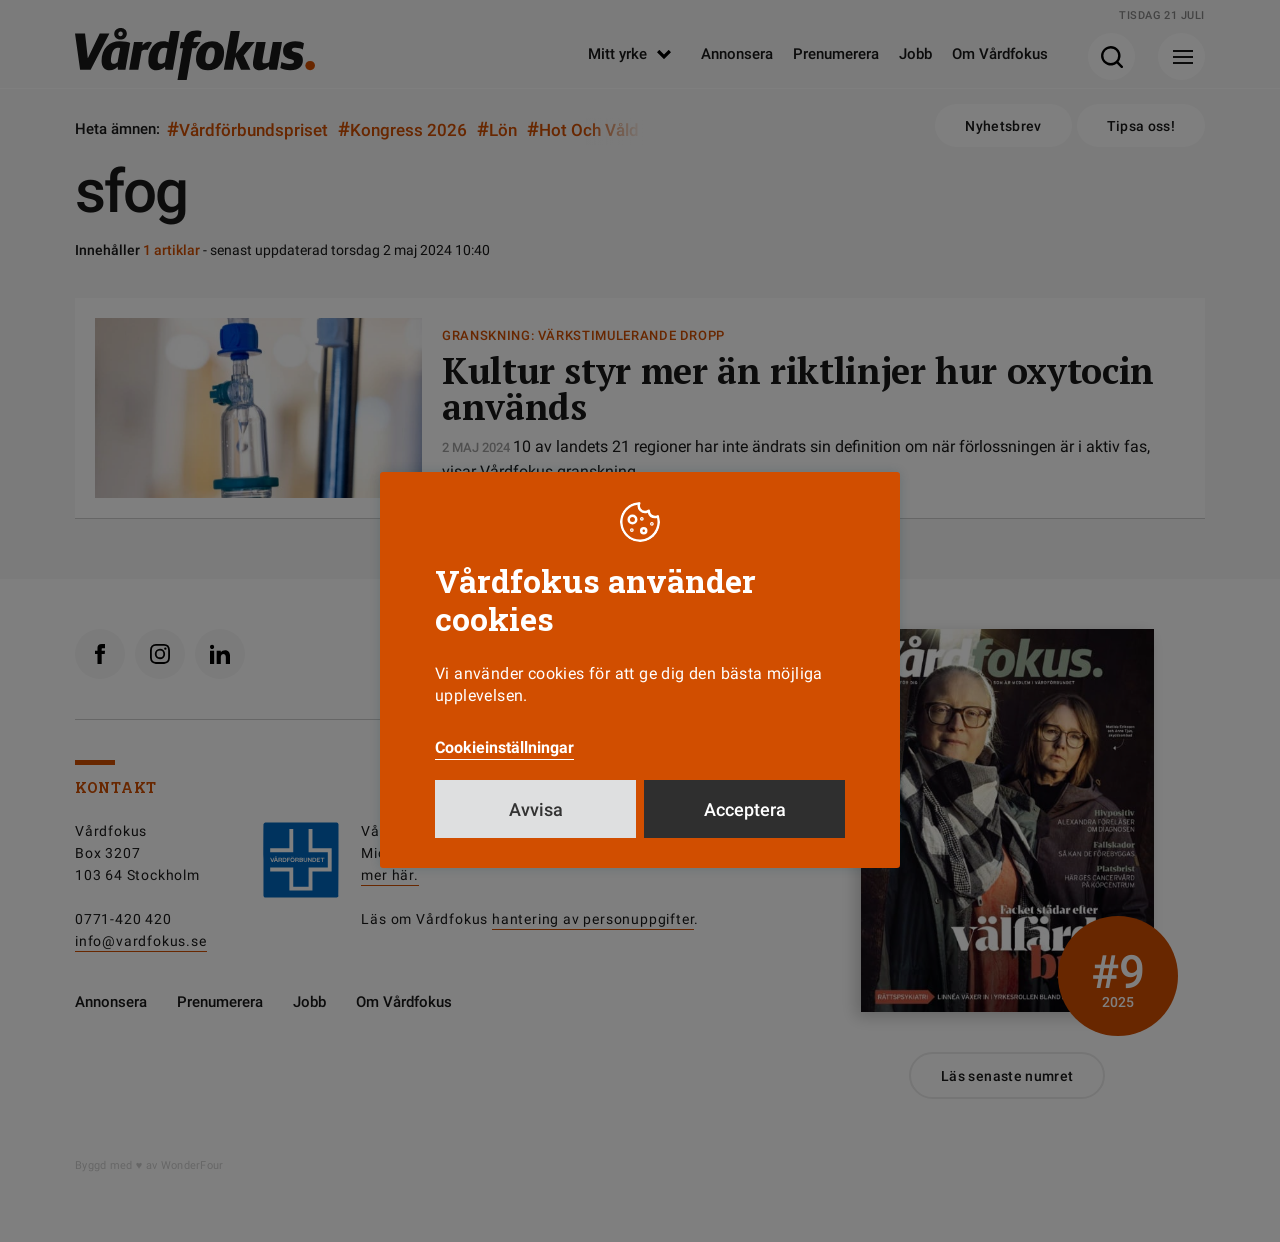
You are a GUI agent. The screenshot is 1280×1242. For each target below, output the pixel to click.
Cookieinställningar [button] (504, 747)
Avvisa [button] (536, 809)
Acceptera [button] (745, 809)
